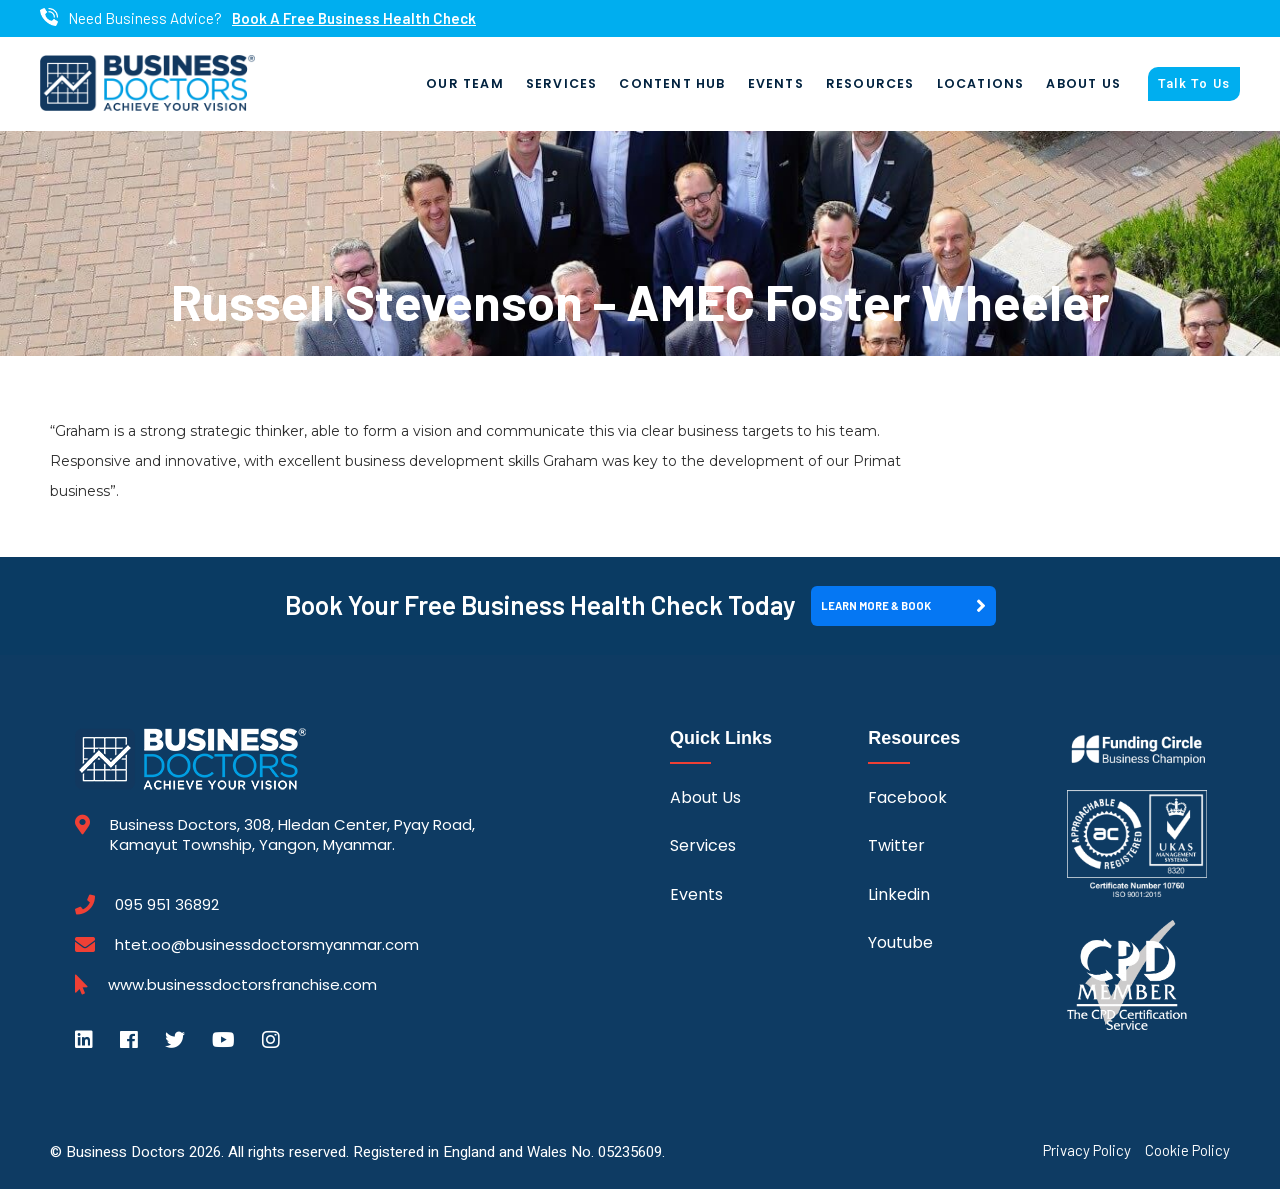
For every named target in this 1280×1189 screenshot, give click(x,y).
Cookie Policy (1187, 1150)
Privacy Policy (1087, 1150)
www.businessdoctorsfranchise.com (242, 985)
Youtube (900, 942)
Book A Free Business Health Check (354, 18)
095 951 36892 (167, 905)
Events (776, 83)
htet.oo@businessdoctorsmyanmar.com (267, 944)
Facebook (907, 797)
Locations (981, 83)
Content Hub (672, 83)
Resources (870, 83)
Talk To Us (1194, 84)
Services (562, 83)
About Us (1083, 83)
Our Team (465, 83)
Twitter (896, 845)
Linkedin (899, 894)
